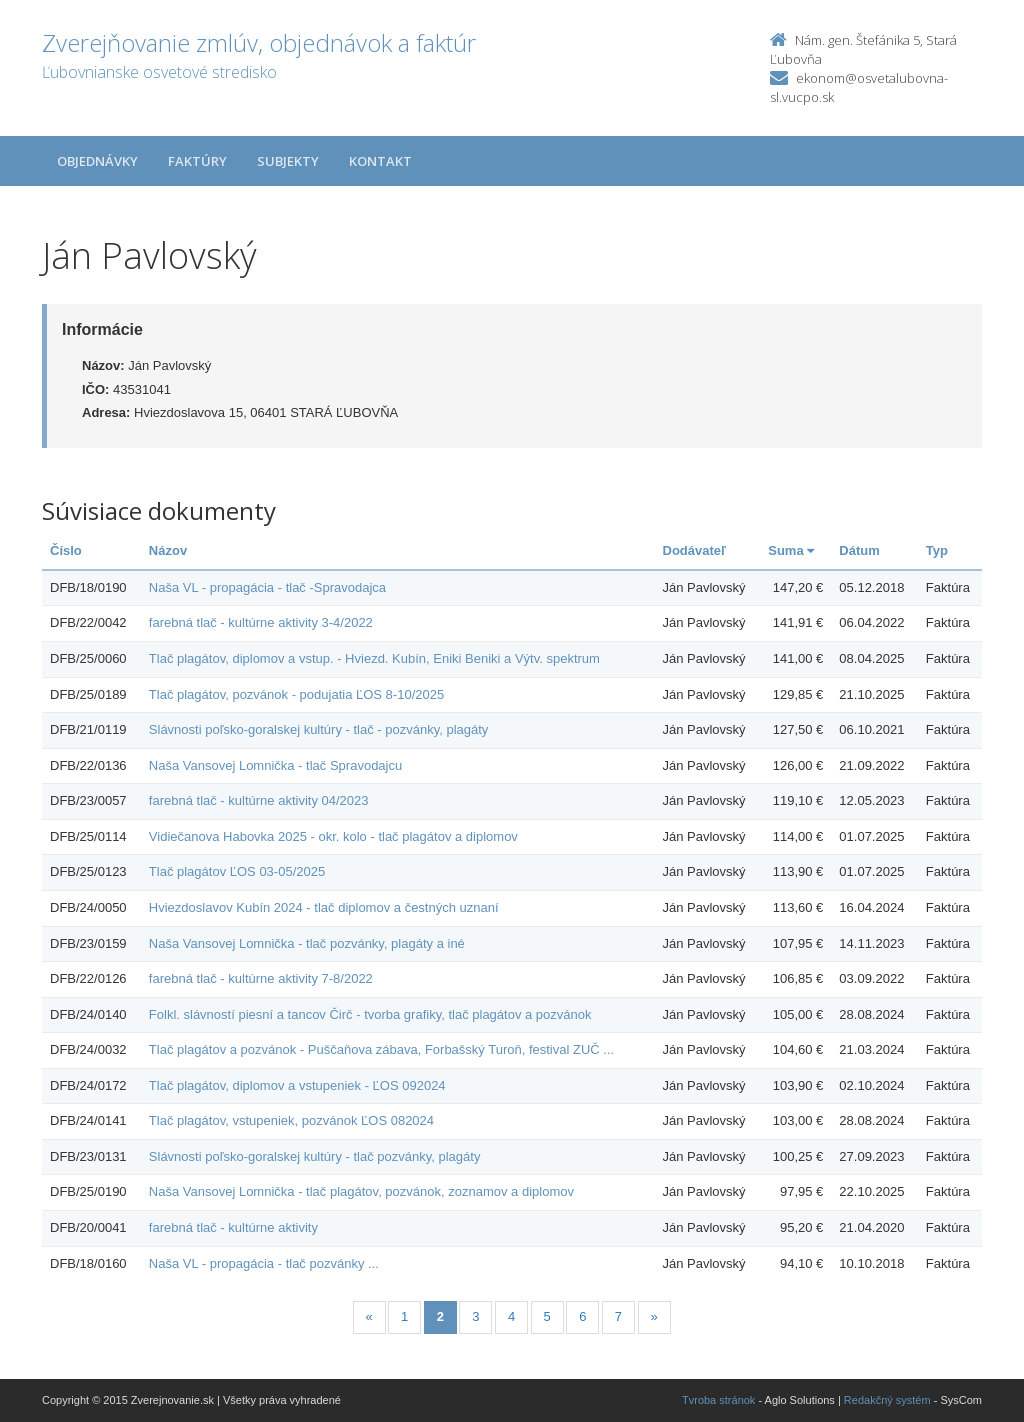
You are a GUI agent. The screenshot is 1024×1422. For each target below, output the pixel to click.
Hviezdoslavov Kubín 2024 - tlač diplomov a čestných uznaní (324, 907)
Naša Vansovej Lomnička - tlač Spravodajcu (275, 765)
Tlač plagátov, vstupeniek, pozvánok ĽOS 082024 (291, 1120)
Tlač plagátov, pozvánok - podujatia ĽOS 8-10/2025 (296, 694)
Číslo (66, 550)
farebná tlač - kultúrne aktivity (233, 1227)
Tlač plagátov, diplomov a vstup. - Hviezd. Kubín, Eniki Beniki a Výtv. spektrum (374, 658)
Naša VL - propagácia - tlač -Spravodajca (267, 587)
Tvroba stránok (718, 1400)
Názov (168, 550)
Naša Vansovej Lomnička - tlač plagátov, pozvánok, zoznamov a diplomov (361, 1191)
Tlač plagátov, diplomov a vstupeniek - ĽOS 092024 (297, 1085)
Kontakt (380, 161)
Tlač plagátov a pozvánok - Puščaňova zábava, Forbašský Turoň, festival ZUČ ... (381, 1049)
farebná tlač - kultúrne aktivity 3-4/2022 (261, 622)
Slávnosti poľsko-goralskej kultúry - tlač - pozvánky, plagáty (319, 729)
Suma (791, 550)
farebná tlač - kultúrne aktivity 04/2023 (259, 800)
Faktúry (197, 161)
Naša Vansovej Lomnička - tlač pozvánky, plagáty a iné (307, 943)
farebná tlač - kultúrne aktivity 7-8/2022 (261, 978)
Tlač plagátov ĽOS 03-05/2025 (237, 871)
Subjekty (288, 161)
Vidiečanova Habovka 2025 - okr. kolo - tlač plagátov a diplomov (333, 836)
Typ (937, 550)
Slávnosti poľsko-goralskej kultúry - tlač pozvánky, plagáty (315, 1156)
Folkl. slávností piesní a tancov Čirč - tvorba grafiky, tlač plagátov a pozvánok (370, 1014)
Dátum (859, 550)
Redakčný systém (887, 1400)
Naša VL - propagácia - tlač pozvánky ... (264, 1263)
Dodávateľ (695, 550)
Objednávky (97, 161)
